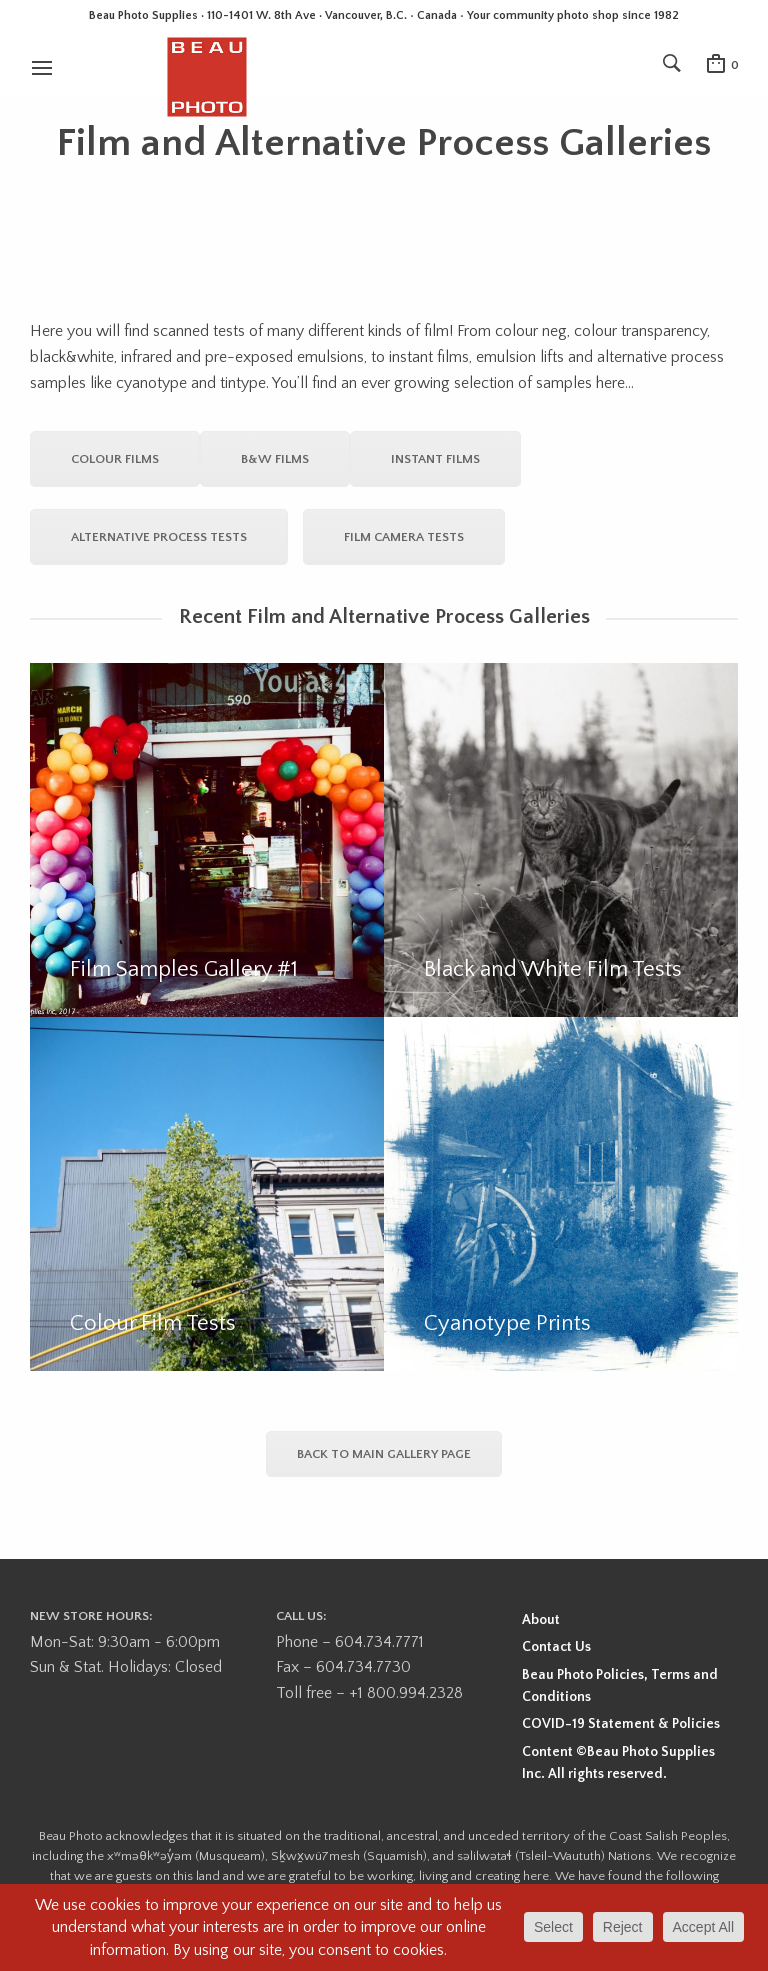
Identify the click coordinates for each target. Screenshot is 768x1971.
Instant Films (435, 459)
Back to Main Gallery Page (384, 1454)
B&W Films (275, 459)
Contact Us (556, 1647)
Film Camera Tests (404, 537)
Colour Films (115, 459)
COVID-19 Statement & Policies (621, 1724)
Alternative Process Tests (159, 537)
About (541, 1620)
